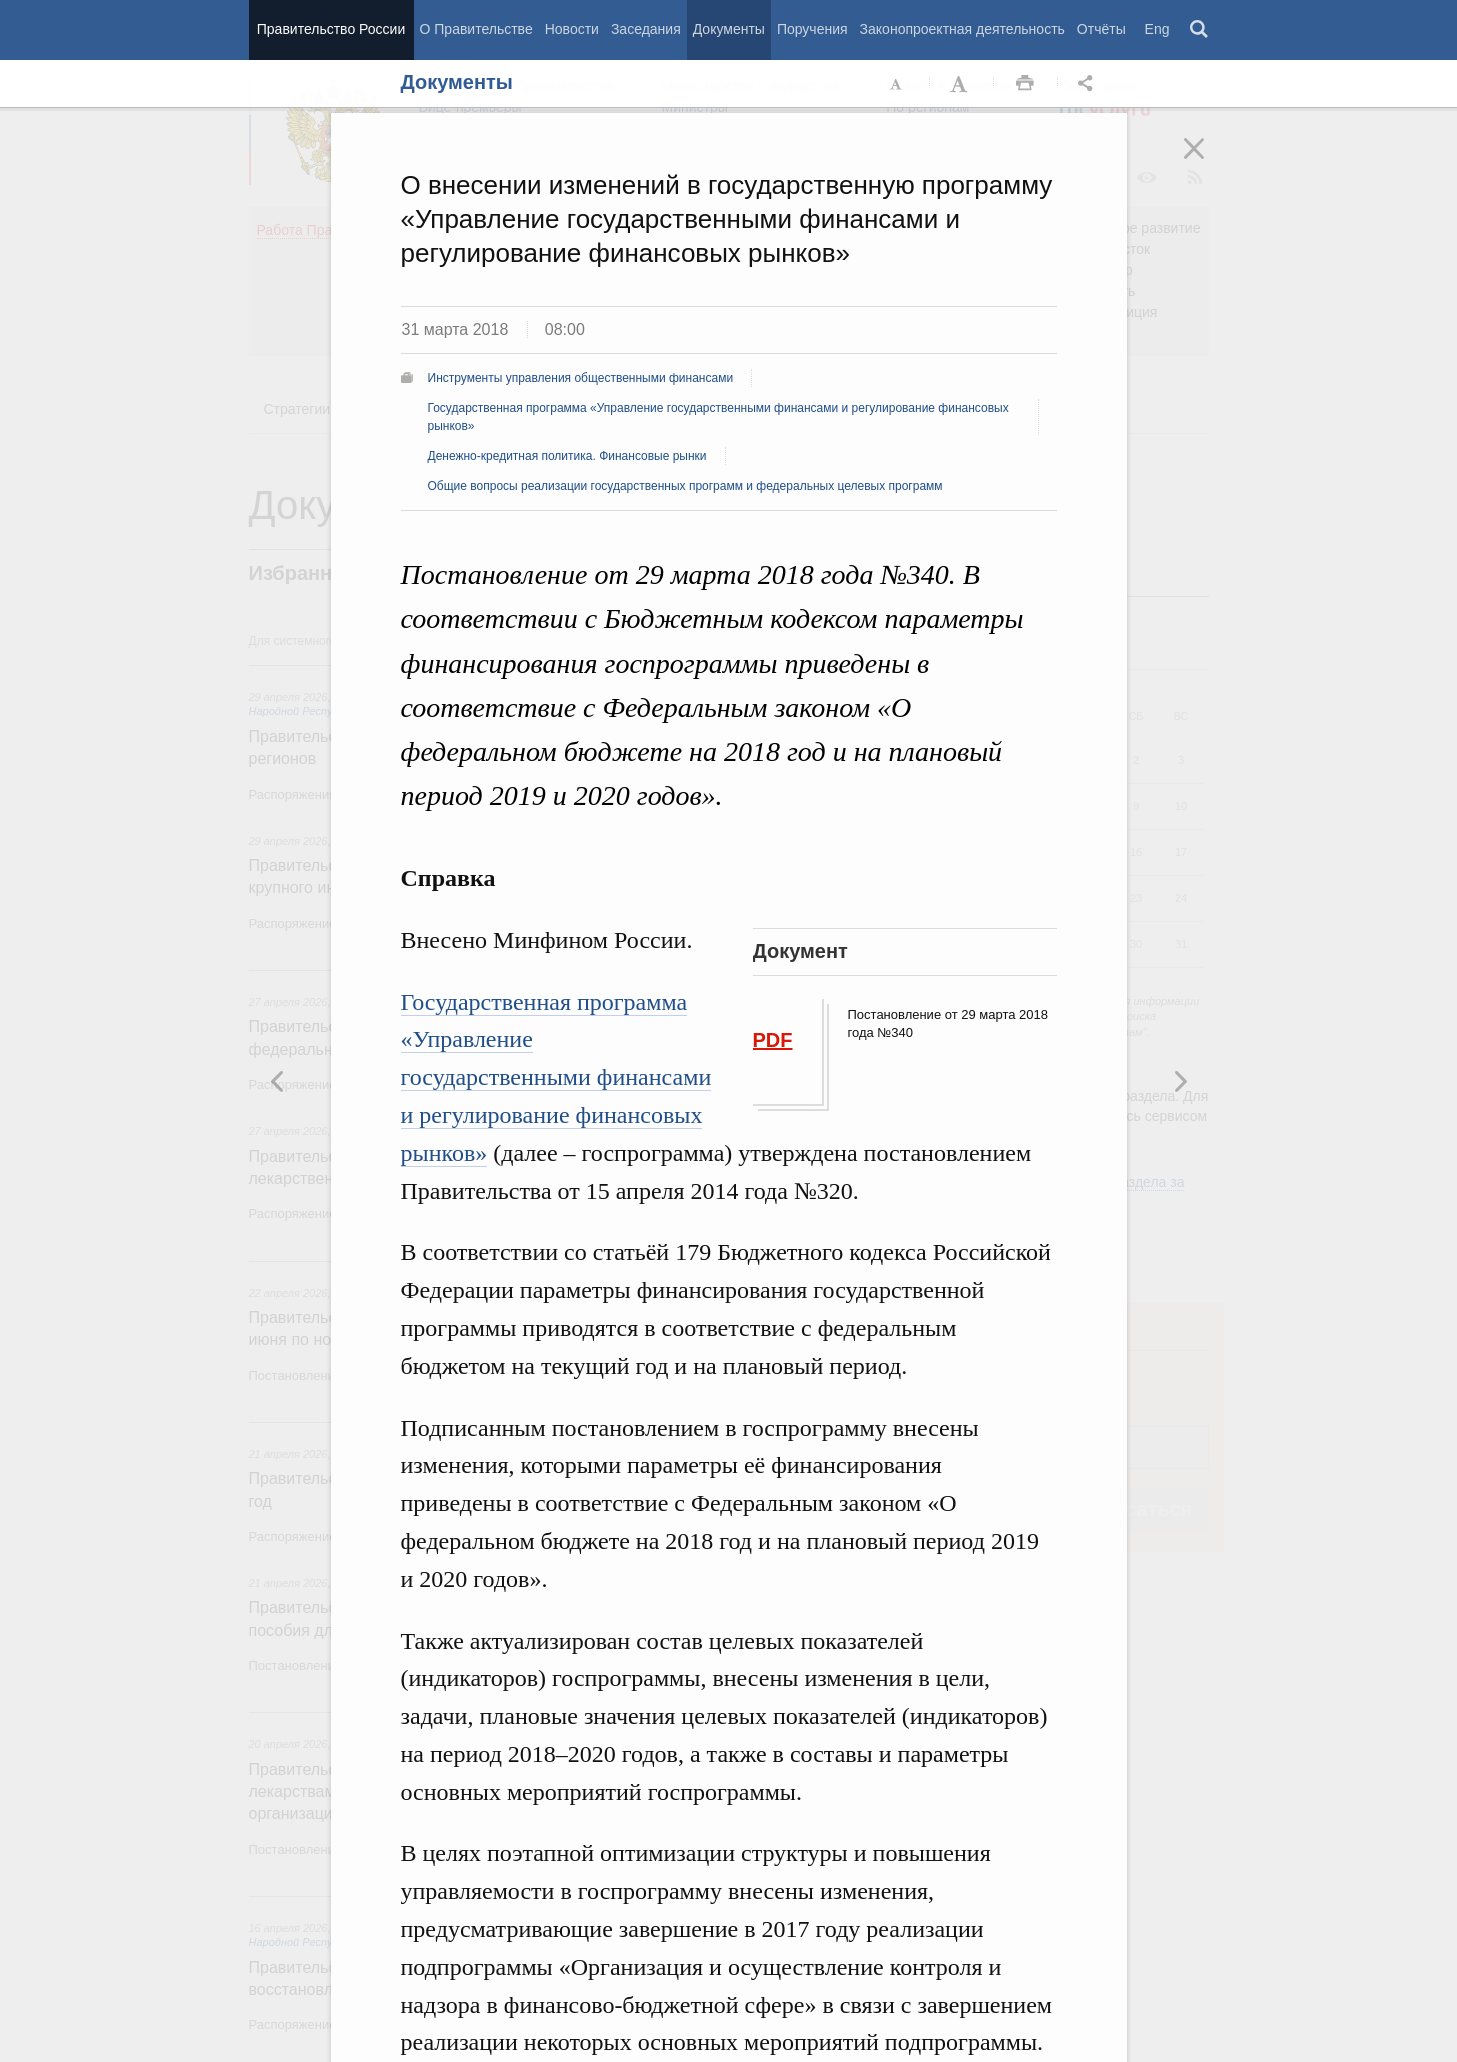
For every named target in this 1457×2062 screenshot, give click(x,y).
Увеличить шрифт (961, 84)
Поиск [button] (1200, 30)
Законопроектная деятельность (962, 29)
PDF (773, 1040)
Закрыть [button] (1208, 162)
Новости (572, 29)
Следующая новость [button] (278, 1081)
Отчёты (1101, 29)
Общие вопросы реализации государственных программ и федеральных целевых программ (685, 486)
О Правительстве (476, 29)
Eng (1157, 29)
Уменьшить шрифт (897, 84)
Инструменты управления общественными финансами (581, 378)
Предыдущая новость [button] (1180, 1081)
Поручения (812, 29)
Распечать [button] (1025, 84)
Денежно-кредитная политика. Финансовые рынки (567, 456)
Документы (729, 29)
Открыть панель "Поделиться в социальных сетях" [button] (1089, 84)
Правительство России (331, 29)
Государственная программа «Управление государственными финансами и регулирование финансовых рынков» (556, 1077)
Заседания (646, 29)
